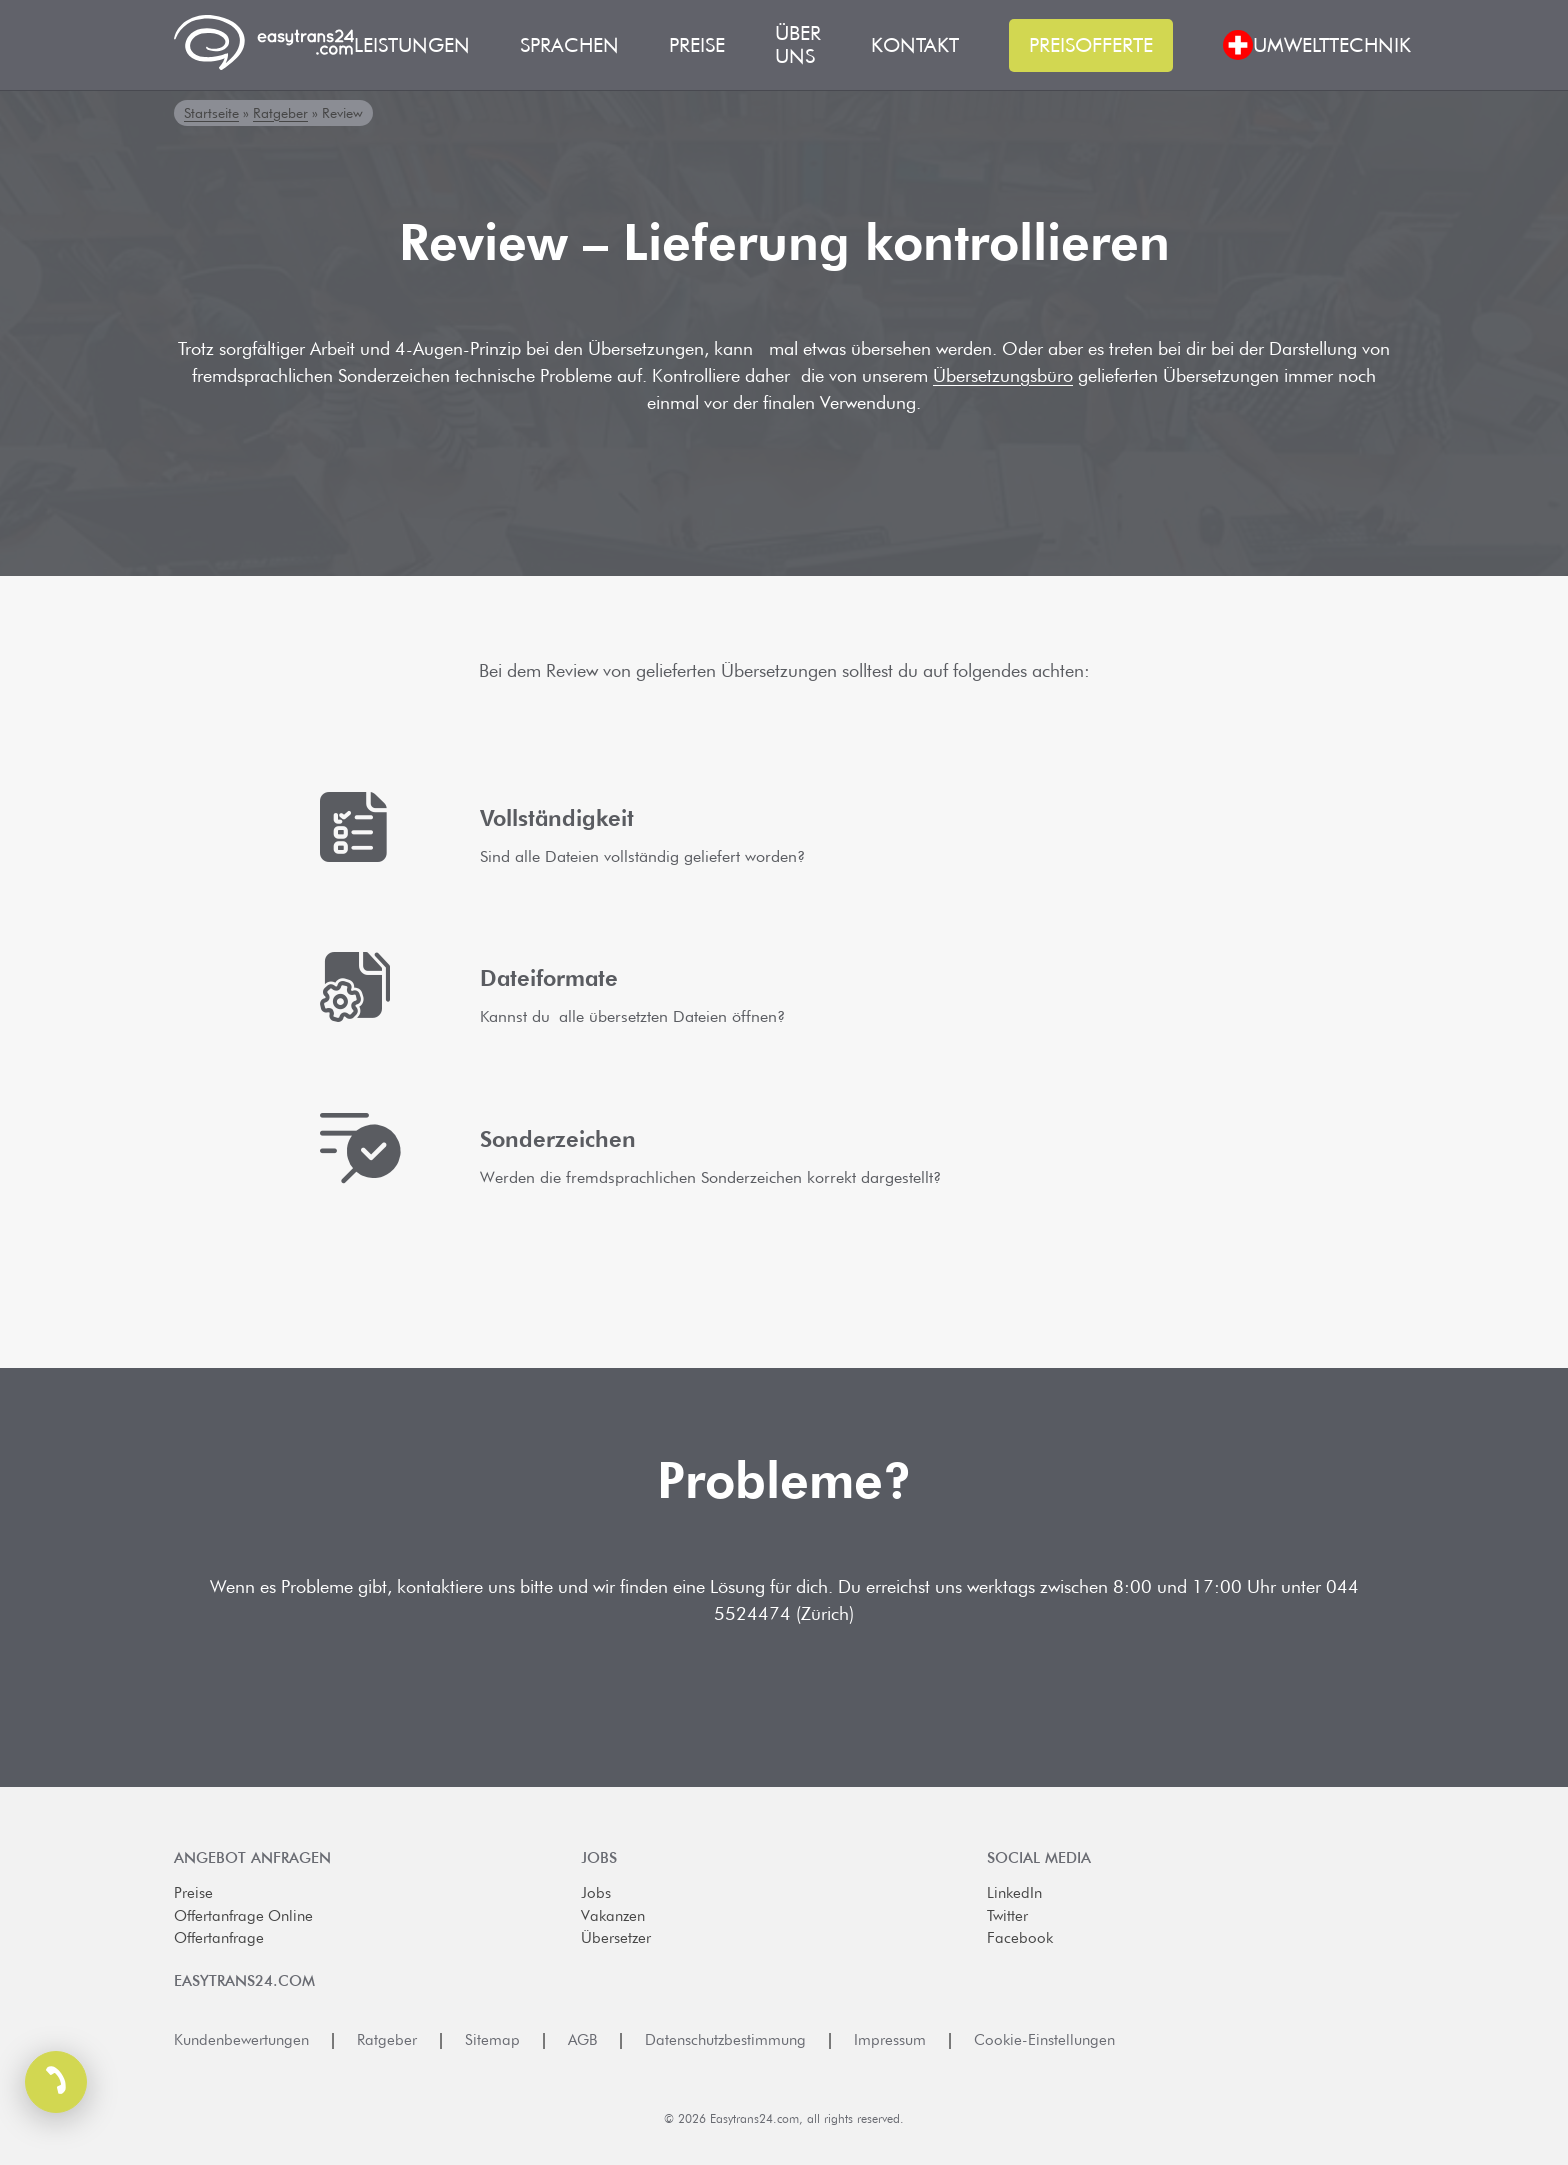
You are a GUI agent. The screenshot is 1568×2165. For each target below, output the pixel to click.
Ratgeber (280, 113)
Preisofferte (1091, 45)
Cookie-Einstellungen (1044, 2040)
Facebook (1020, 1938)
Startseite (211, 113)
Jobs (596, 1893)
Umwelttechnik (1332, 45)
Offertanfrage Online (243, 1916)
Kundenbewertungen (241, 2040)
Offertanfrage (219, 1938)
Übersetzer (616, 1938)
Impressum (890, 2040)
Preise (193, 1893)
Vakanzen (613, 1916)
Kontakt (915, 45)
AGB (582, 2040)
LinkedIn (1014, 1893)
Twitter (1007, 1916)
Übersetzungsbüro (1003, 375)
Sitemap (492, 2040)
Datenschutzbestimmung (725, 2040)
